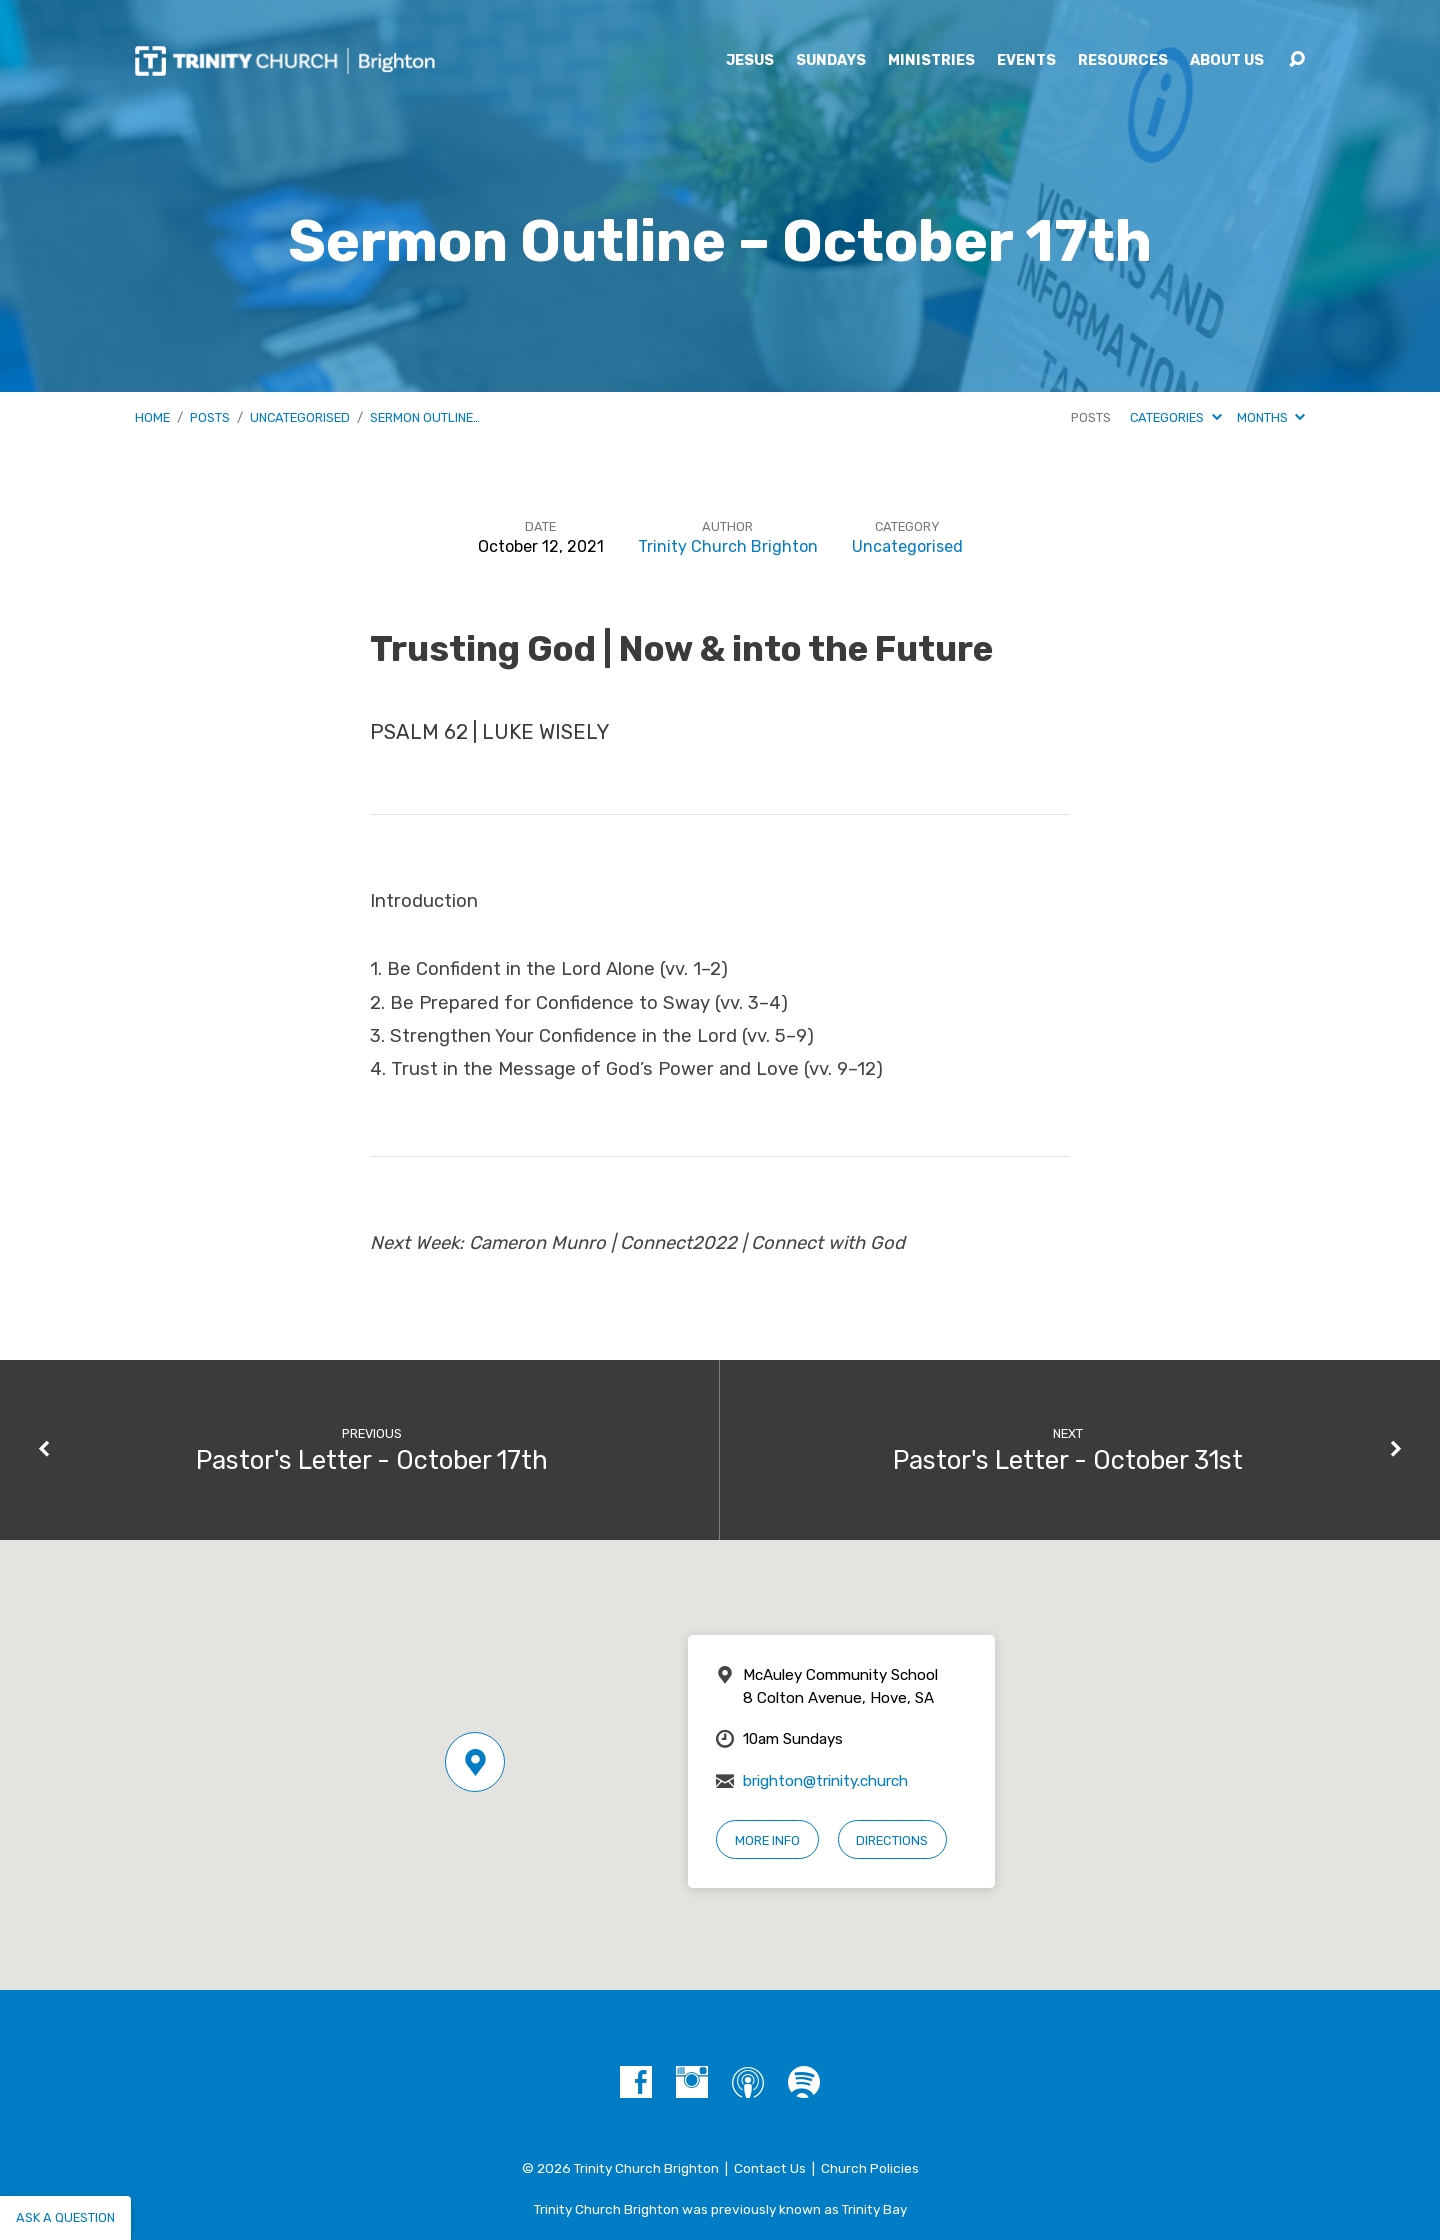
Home (152, 417)
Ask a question (65, 2217)
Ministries (931, 61)
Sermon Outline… (425, 417)
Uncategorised (300, 417)
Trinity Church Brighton (728, 546)
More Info (767, 1840)
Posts (210, 417)
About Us (1227, 61)
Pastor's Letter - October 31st (1068, 1460)
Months (1271, 417)
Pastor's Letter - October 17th (372, 1460)
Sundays (831, 61)
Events (1026, 61)
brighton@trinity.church (825, 1781)
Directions (892, 1840)
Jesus (750, 61)
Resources (1123, 61)
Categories (1175, 417)
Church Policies (870, 2168)
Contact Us (770, 2168)
